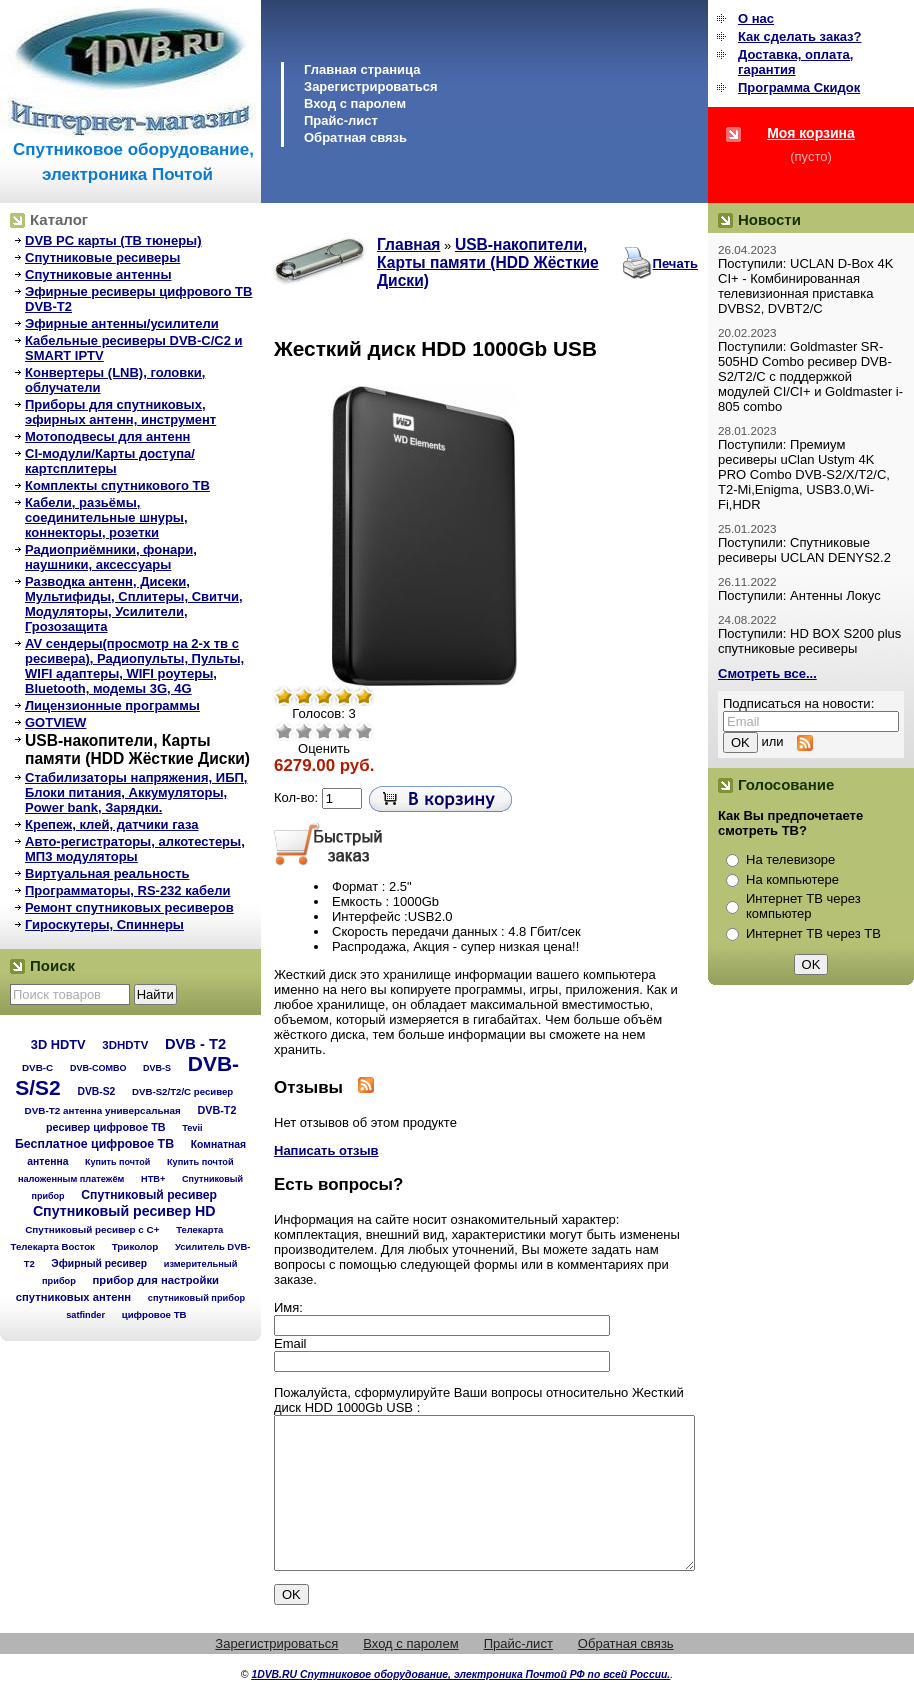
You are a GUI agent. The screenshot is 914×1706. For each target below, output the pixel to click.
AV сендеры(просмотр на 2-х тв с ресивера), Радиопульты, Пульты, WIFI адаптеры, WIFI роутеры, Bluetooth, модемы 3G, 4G (134, 666)
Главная (408, 244)
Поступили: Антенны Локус (799, 595)
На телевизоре (790, 859)
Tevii (192, 1128)
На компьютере (792, 879)
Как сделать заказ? (799, 36)
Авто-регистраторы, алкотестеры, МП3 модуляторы (135, 849)
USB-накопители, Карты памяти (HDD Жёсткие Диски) (137, 749)
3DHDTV (125, 1045)
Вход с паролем (355, 103)
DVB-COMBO (98, 1068)
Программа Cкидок (799, 87)
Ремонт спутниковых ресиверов (129, 907)
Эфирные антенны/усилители (122, 323)
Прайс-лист (341, 120)
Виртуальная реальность (107, 873)
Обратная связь (355, 137)
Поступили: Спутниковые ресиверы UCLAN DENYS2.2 (804, 550)
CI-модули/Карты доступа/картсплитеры (110, 461)
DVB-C (37, 1067)
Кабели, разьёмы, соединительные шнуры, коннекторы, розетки (106, 517)
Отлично (364, 731)
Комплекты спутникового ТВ (117, 485)
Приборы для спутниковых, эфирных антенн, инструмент (120, 412)
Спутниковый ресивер (149, 1195)
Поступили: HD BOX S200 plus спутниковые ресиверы (809, 641)
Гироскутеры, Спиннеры (104, 924)
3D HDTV (58, 1044)
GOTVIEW (55, 722)
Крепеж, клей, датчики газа (111, 824)
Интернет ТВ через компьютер (803, 906)
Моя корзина (811, 133)
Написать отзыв (326, 1150)
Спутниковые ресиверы (102, 257)
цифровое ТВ (154, 1314)
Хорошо (344, 731)
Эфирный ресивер (99, 1263)
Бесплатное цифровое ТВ (94, 1144)
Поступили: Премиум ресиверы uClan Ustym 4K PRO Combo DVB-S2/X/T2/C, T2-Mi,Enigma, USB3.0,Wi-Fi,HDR (804, 474)
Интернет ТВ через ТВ (813, 933)
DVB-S (157, 1068)
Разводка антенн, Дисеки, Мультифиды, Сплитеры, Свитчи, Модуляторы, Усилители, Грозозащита (134, 604)
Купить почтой (117, 1162)
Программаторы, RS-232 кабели (127, 890)
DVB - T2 (195, 1044)
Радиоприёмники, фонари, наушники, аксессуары (111, 557)
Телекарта (199, 1229)
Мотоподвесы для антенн (107, 436)
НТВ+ (153, 1179)
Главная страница (362, 69)
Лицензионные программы (112, 705)
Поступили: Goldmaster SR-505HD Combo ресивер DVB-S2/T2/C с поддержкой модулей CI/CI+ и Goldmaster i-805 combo (810, 376)
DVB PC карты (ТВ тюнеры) (113, 240)
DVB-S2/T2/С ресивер (182, 1091)
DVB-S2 (96, 1091)
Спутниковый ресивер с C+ (92, 1229)
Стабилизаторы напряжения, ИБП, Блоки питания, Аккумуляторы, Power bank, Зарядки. (136, 792)
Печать (675, 263)
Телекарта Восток (53, 1246)
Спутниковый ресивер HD (124, 1211)
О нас (756, 18)
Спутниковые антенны (98, 274)
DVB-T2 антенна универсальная (103, 1110)
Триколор (135, 1246)
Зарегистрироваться (371, 86)
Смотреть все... (767, 673)
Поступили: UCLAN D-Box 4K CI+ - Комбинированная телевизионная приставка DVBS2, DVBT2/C (805, 286)
